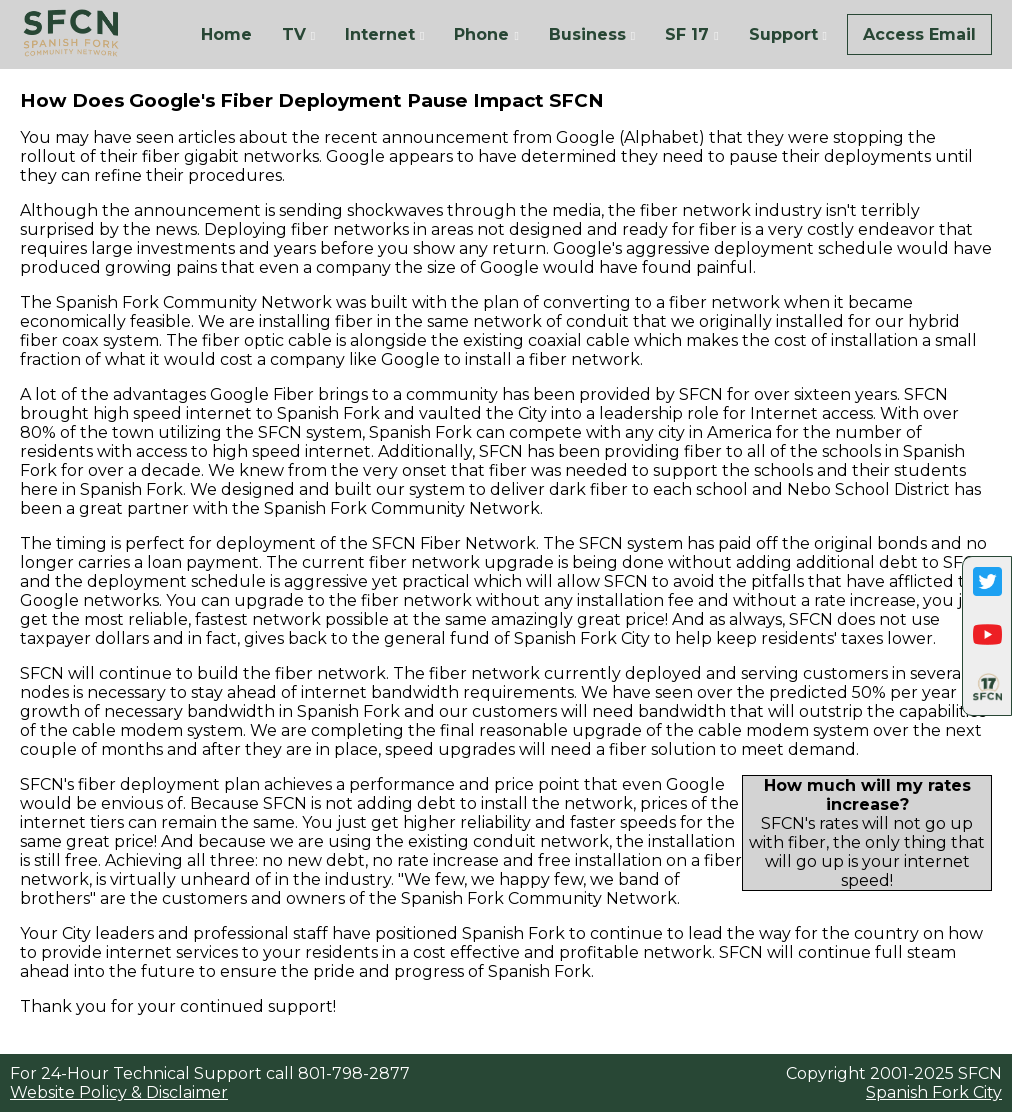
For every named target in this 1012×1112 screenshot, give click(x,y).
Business (587, 34)
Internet (380, 34)
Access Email (919, 34)
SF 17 (687, 34)
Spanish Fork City (934, 1092)
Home (226, 34)
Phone (481, 34)
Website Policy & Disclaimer (119, 1092)
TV (294, 34)
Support (783, 34)
